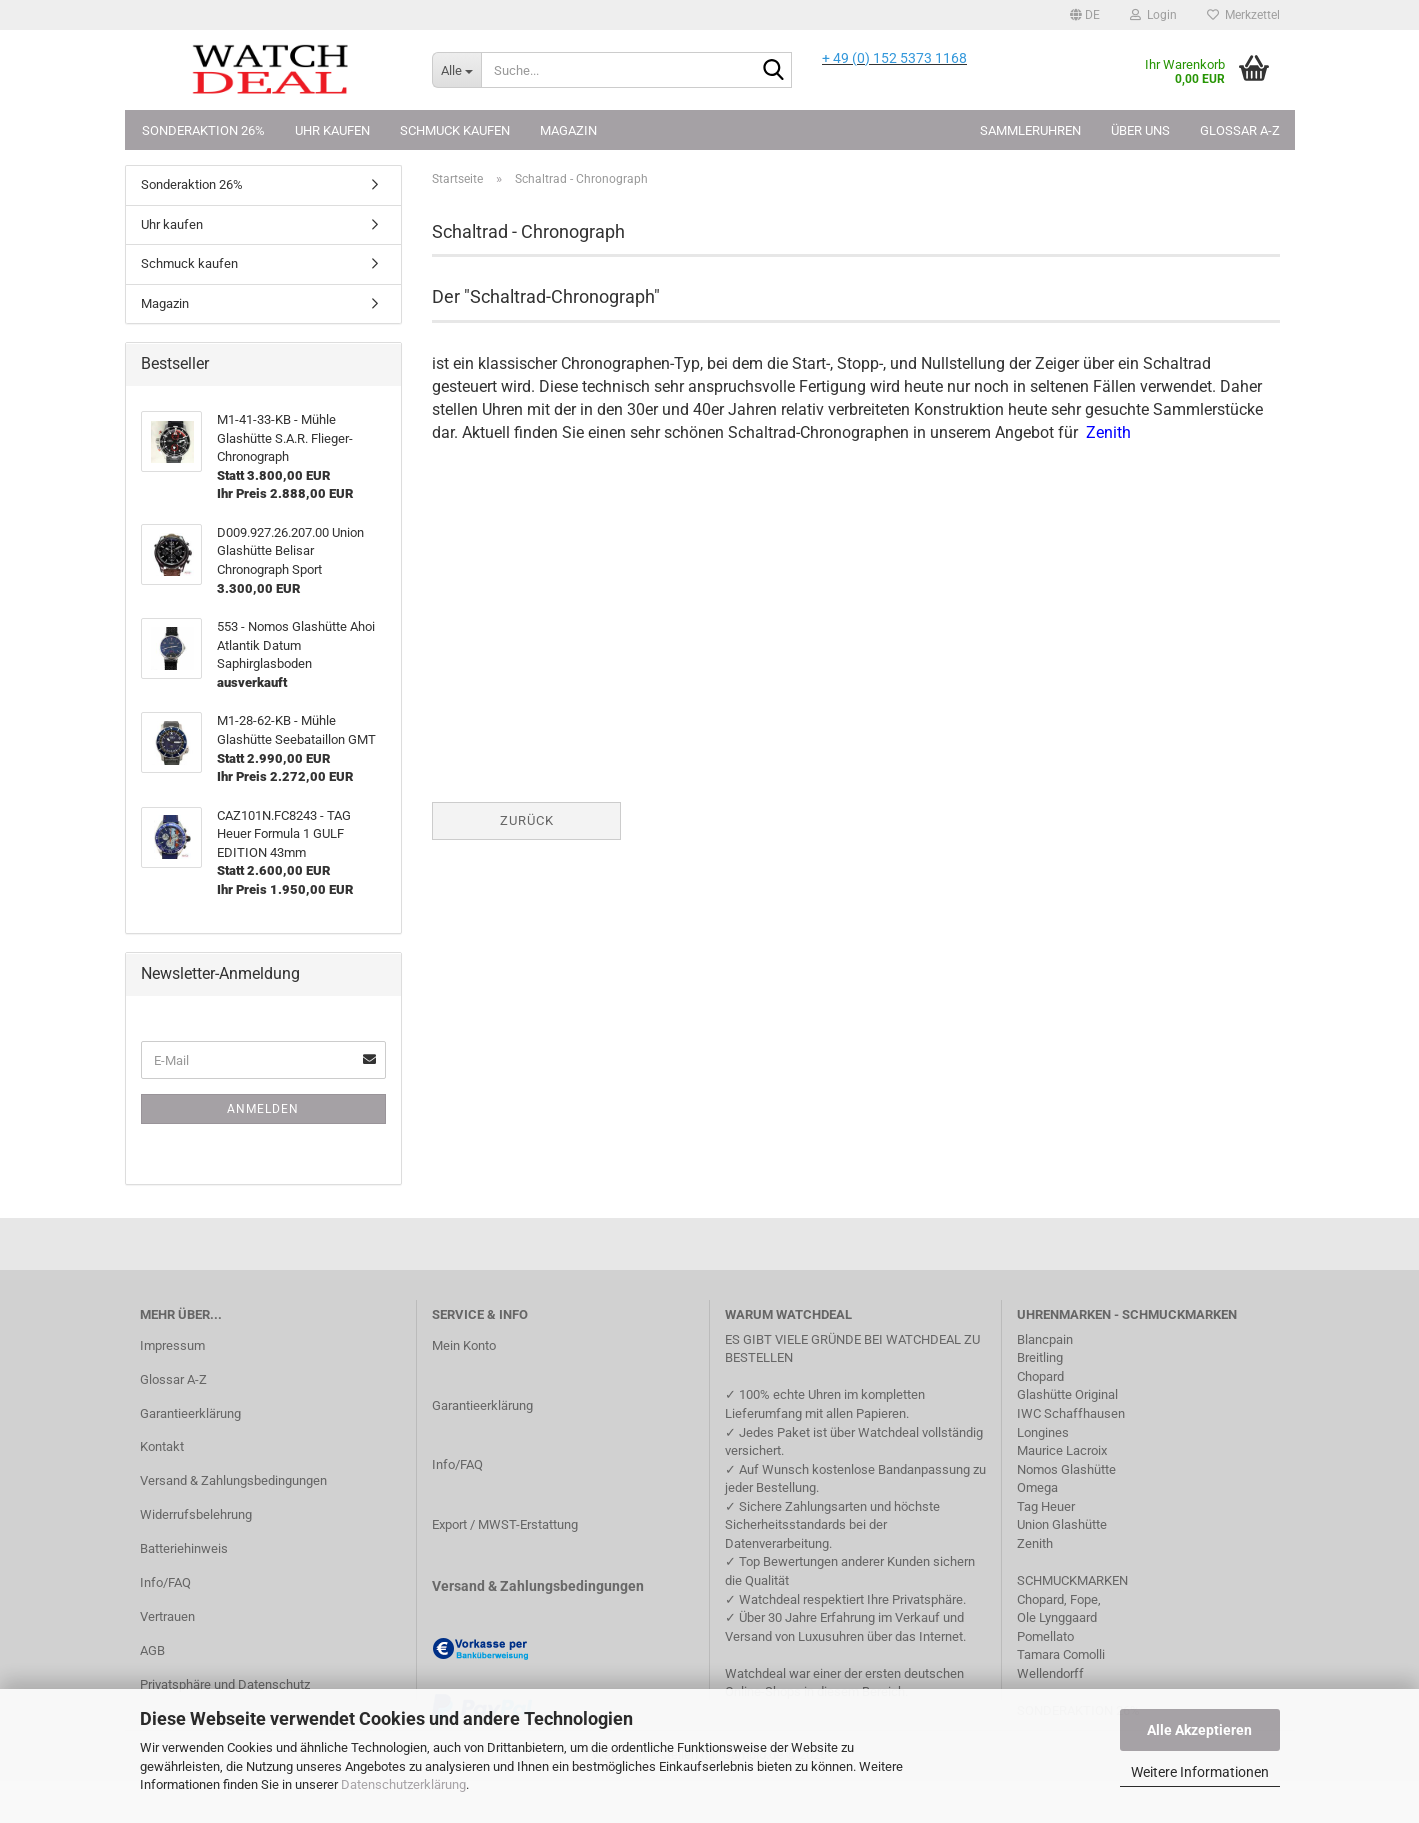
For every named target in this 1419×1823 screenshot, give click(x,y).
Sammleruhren (1030, 130)
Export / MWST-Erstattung (505, 1524)
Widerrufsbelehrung (196, 1514)
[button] (1085, 15)
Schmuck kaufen (455, 130)
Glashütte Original (1067, 1394)
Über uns (1140, 130)
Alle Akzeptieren (1199, 1730)
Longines (1043, 1432)
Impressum (172, 1345)
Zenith (1035, 1543)
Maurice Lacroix (1062, 1450)
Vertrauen (167, 1616)
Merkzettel (1243, 15)
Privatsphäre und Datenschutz (225, 1684)
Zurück (527, 820)
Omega (1037, 1487)
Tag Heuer (1046, 1506)
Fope (1084, 1599)
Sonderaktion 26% (203, 130)
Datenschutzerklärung (403, 1784)
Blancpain (1045, 1339)
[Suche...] (456, 70)
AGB (152, 1650)
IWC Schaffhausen (1071, 1413)
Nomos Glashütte (1066, 1469)
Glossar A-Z (1240, 130)
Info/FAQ (165, 1582)
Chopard (1040, 1376)
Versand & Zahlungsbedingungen (233, 1480)
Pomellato (1045, 1636)
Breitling (1040, 1357)
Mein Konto (464, 1345)
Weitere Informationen (1200, 1772)
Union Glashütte (1062, 1524)
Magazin (568, 130)
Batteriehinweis (184, 1548)
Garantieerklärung (190, 1413)
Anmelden (263, 1109)
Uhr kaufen (332, 130)
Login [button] (1153, 15)
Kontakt (162, 1446)
